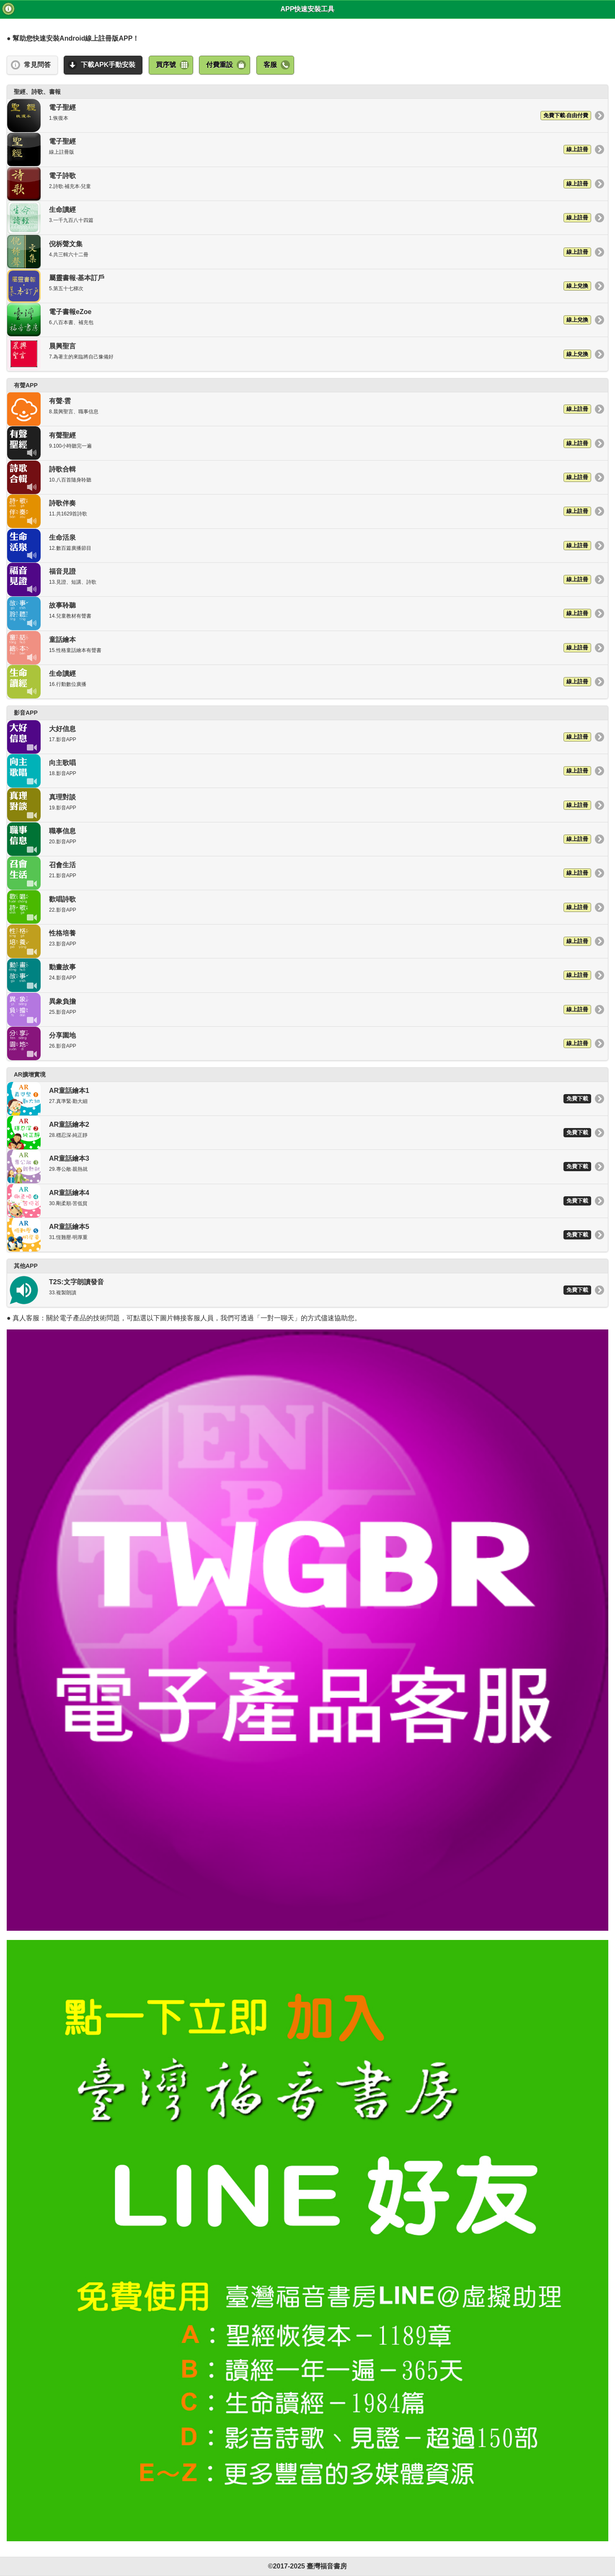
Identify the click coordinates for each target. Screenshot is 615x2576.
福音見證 (299, 579)
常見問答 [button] (37, 64)
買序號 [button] (166, 64)
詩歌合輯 (299, 477)
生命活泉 (299, 545)
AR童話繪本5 (299, 1235)
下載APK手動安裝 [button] (108, 64)
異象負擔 (299, 1009)
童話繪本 (299, 648)
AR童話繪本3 (299, 1166)
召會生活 (299, 873)
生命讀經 (299, 217)
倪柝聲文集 (299, 251)
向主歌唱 (299, 771)
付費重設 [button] (219, 64)
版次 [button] (8, 9)
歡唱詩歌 (299, 907)
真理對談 (299, 805)
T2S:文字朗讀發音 (299, 1290)
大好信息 (299, 737)
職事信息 (299, 839)
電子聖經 (299, 115)
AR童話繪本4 (299, 1201)
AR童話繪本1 (299, 1098)
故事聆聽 (299, 613)
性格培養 (299, 941)
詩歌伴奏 (299, 511)
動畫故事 (299, 975)
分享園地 (299, 1043)
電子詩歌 (299, 184)
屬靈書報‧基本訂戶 (299, 286)
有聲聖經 (299, 443)
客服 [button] (270, 64)
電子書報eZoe (299, 319)
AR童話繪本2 (299, 1132)
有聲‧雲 (299, 409)
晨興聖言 (299, 354)
